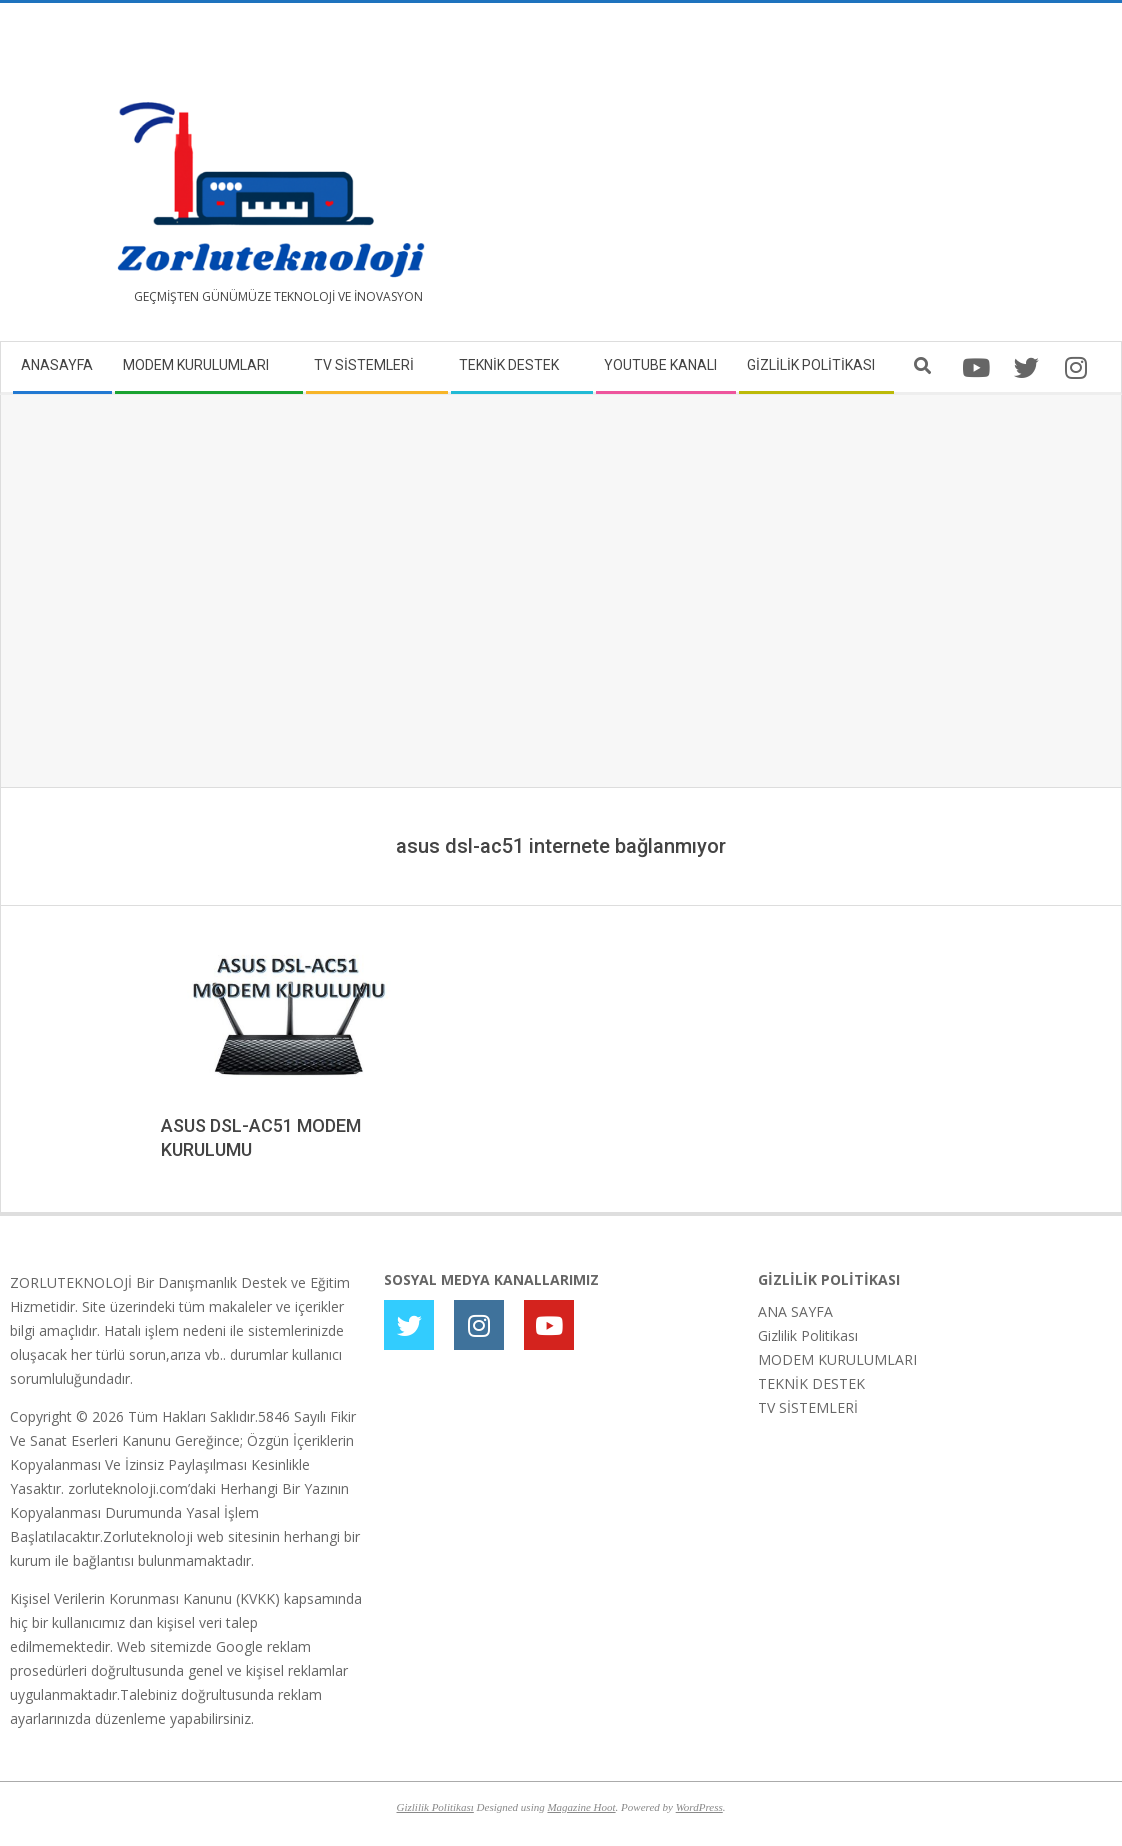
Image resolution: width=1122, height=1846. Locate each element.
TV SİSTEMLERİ (808, 1407)
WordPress (699, 1807)
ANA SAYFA (795, 1311)
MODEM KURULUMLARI (837, 1359)
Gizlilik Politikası (808, 1335)
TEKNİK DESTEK (811, 1383)
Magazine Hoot (581, 1807)
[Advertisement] (836, 180)
